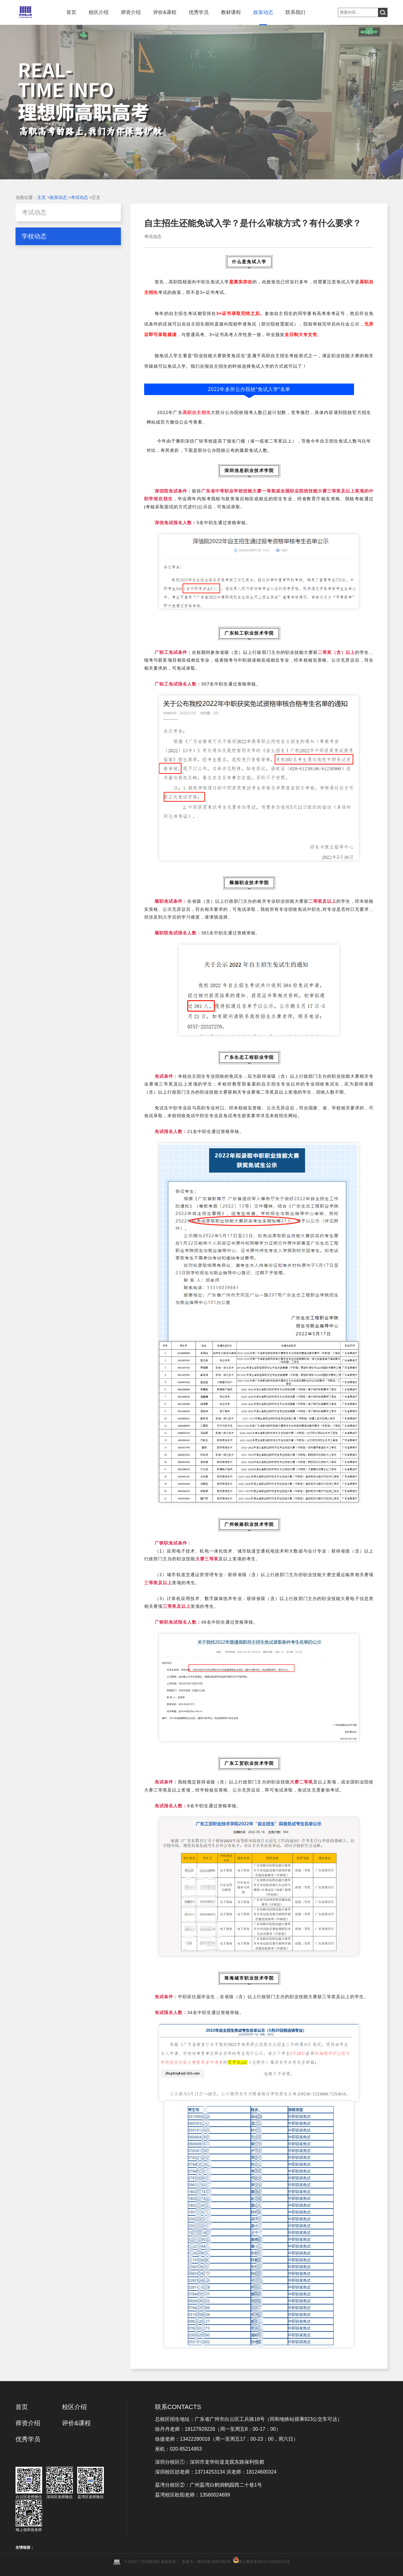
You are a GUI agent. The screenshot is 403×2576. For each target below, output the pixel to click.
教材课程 (231, 12)
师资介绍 (131, 12)
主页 (41, 197)
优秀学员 (199, 12)
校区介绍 (98, 12)
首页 (71, 12)
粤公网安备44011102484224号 (264, 2562)
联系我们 (295, 12)
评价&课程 (164, 12)
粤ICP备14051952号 (214, 2562)
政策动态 (263, 12)
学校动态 (34, 236)
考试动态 (79, 197)
